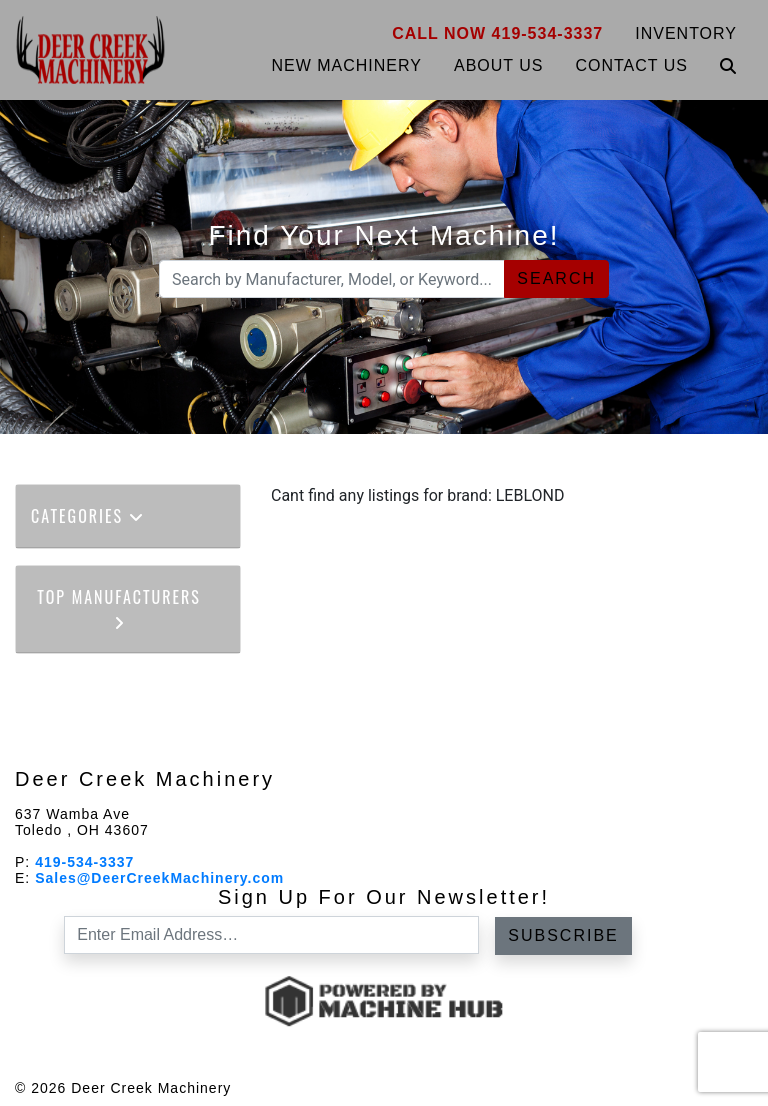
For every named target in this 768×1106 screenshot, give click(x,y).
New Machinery (346, 65)
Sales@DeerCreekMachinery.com (159, 878)
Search (556, 278)
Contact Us (631, 65)
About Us (499, 65)
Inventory (686, 33)
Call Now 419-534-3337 (497, 33)
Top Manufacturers (119, 607)
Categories (88, 516)
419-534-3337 (84, 862)
